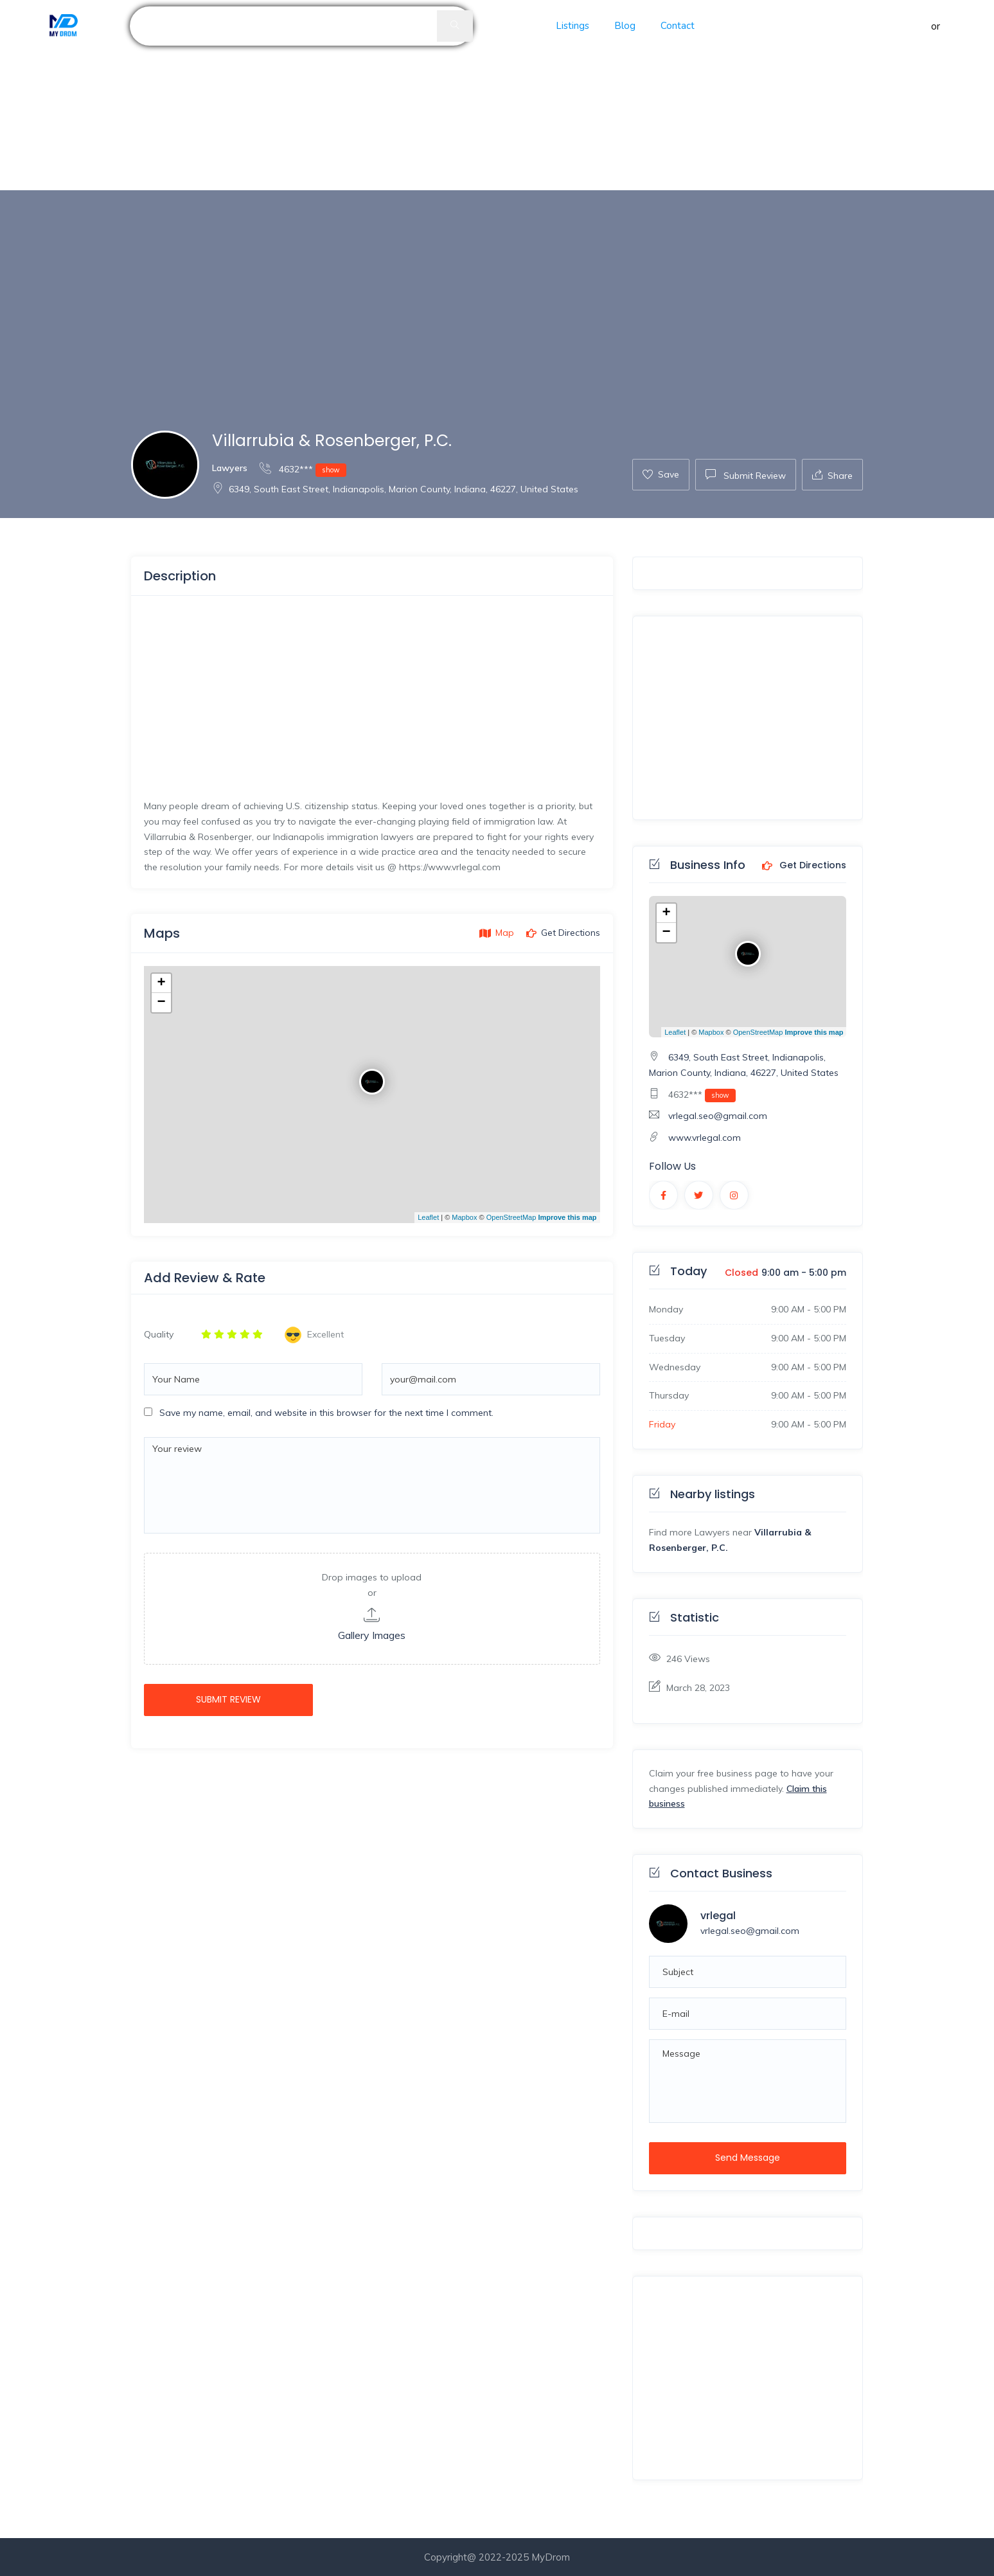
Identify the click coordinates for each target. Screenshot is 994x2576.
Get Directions (804, 866)
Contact (678, 25)
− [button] (161, 1002)
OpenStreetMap (511, 1217)
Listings (572, 25)
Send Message (747, 2157)
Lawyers (229, 468)
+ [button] (161, 983)
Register (962, 26)
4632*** (303, 469)
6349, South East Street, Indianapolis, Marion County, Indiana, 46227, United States (395, 489)
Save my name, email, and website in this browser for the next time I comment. (326, 1412)
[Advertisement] (385, 95)
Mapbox (464, 1217)
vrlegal (718, 1915)
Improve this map (567, 1217)
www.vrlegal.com (704, 1137)
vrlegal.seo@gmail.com (717, 1116)
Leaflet (428, 1217)
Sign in (914, 26)
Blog (624, 25)
